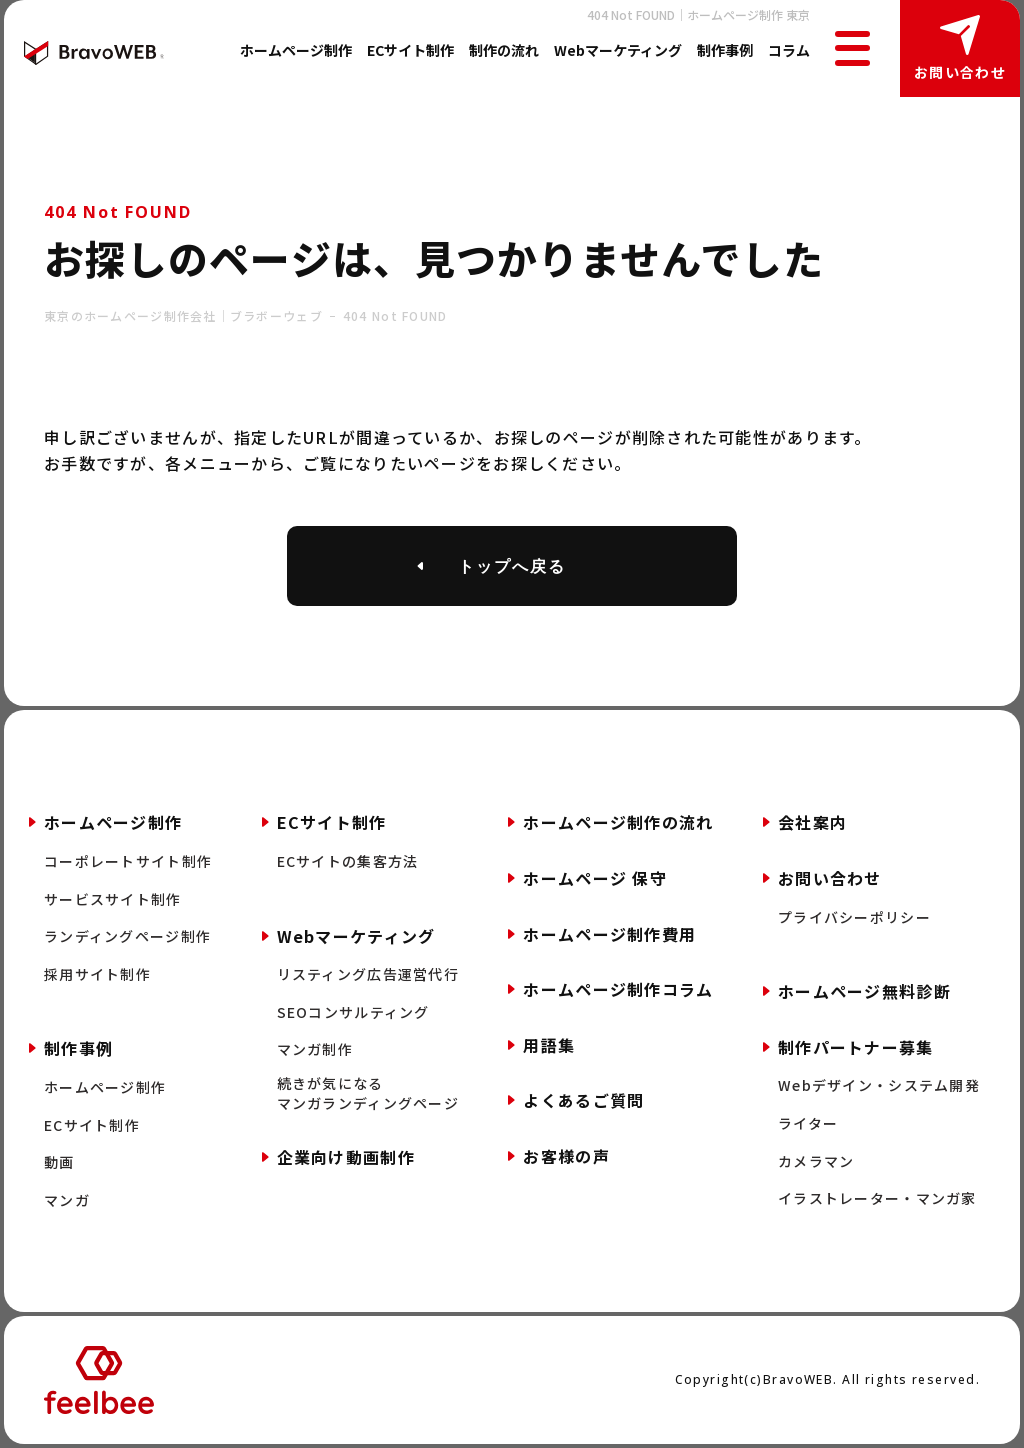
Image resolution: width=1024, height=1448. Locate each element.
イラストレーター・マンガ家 (877, 1198)
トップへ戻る (512, 566)
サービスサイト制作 (113, 899)
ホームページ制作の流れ (618, 822)
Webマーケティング (618, 50)
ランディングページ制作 (127, 936)
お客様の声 (566, 1156)
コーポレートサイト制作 (128, 861)
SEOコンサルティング (353, 1012)
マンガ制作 (315, 1049)
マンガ (67, 1200)
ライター (808, 1123)
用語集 (549, 1045)
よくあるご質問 (583, 1100)
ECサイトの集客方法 (348, 861)
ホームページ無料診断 (864, 991)
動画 (59, 1162)
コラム (789, 50)
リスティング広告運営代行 (368, 974)
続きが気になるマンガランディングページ (368, 1093)
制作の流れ (504, 50)
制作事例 (725, 50)
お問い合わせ (960, 72)
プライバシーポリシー (854, 917)
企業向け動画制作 (346, 1157)
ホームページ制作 (296, 50)
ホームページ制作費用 (609, 934)
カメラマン (816, 1161)
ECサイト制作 (410, 50)
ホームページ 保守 (595, 878)
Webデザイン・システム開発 (879, 1085)
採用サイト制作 (97, 974)
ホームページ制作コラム (618, 989)
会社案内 (812, 822)
